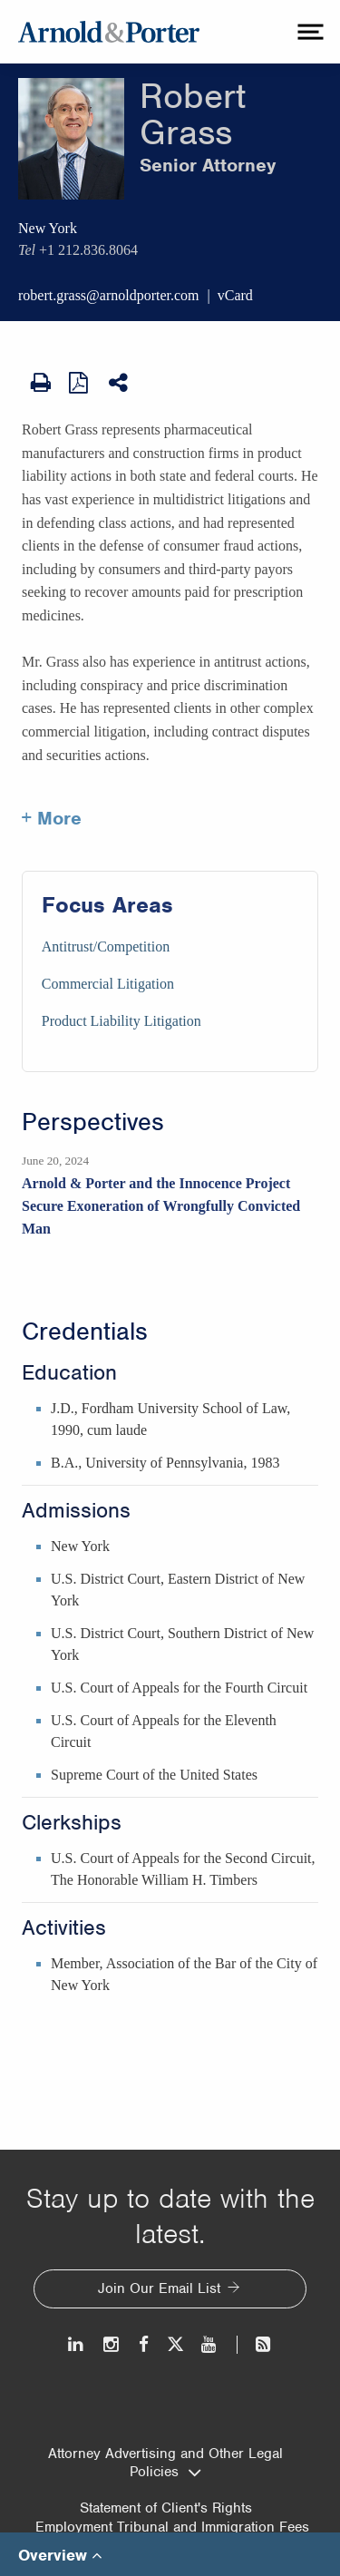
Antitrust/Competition (106, 946)
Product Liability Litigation (121, 1021)
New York (47, 228)
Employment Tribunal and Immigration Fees (172, 2527)
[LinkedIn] (76, 2344)
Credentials (85, 1331)
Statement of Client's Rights (166, 2508)
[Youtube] (210, 2344)
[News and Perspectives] (255, 2344)
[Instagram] (112, 2344)
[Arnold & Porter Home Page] (108, 31)
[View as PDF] (80, 382)
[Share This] (120, 383)
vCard (235, 295)
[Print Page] (41, 383)
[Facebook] (144, 2344)
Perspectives (93, 1122)
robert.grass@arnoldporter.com (108, 295)
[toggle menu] (308, 31)
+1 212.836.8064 (88, 250)
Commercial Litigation (108, 983)
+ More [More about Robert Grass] (52, 818)
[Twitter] (175, 2344)
